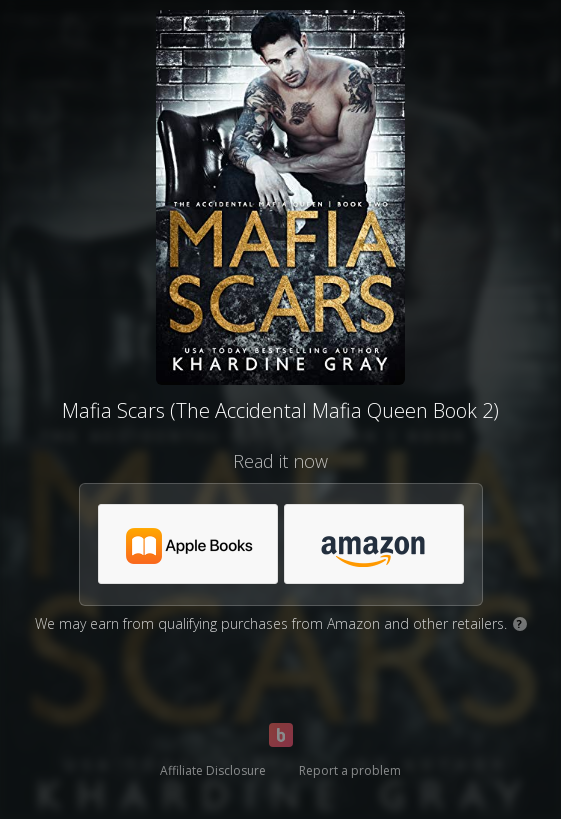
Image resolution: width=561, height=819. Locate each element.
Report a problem (350, 770)
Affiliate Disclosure (213, 770)
